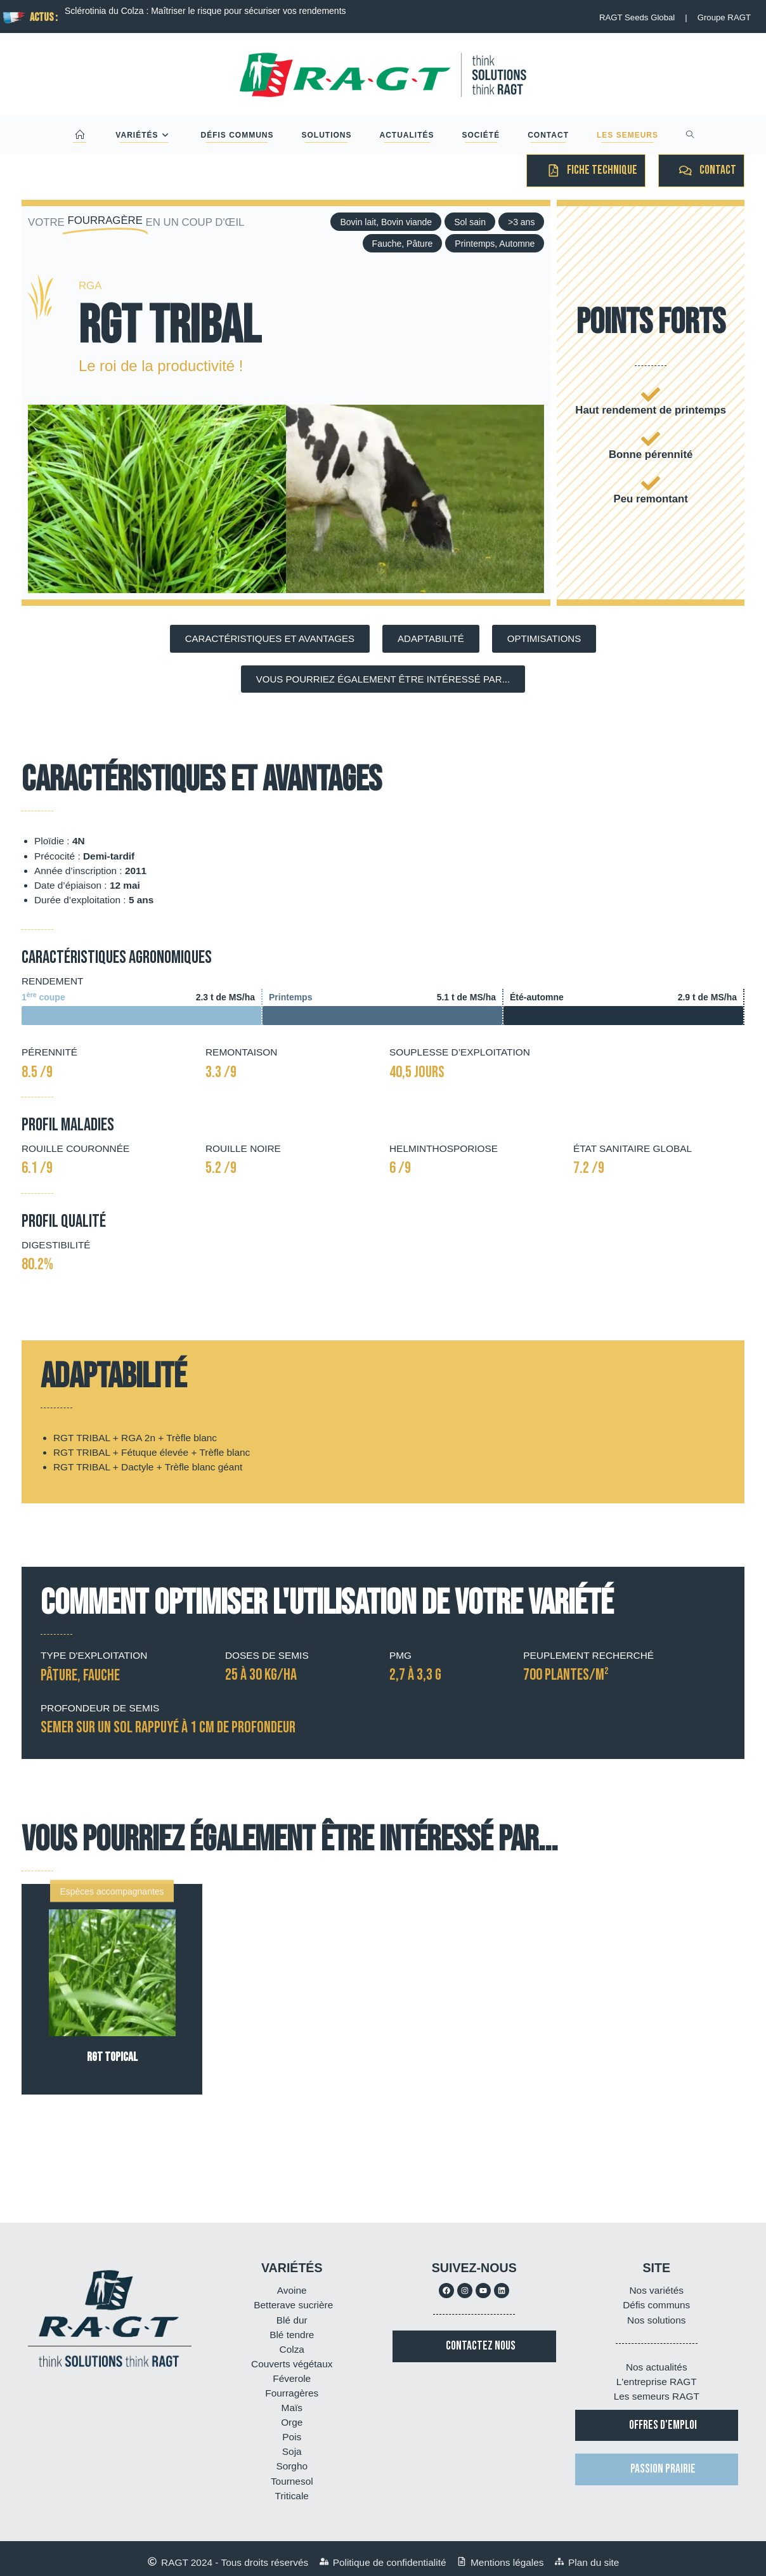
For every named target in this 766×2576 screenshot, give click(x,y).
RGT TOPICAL (112, 2057)
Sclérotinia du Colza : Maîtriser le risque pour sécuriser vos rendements (205, 11)
